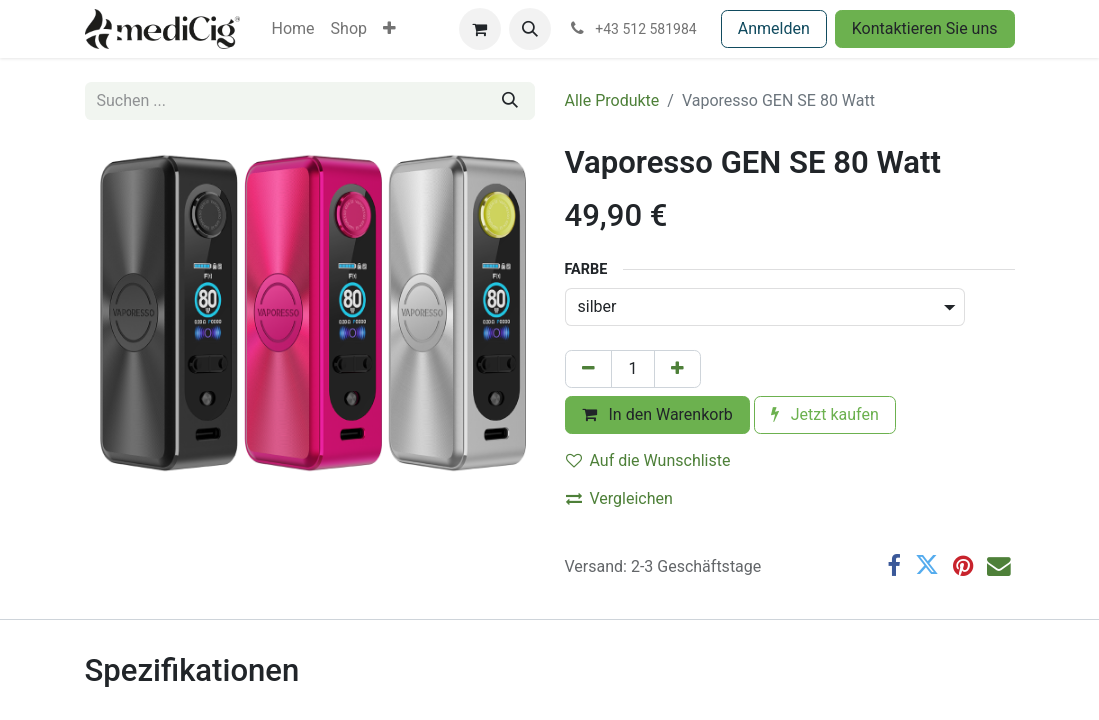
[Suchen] (510, 101)
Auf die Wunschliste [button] (648, 460)
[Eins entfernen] (588, 369)
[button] (530, 29)
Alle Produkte (612, 100)
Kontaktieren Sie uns (925, 28)
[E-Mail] (999, 566)
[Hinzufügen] (677, 369)
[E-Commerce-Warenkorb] (480, 29)
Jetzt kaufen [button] (825, 414)
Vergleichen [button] (619, 498)
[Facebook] (894, 566)
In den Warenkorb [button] (657, 414)
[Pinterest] (963, 566)
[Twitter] (927, 566)
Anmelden (774, 28)
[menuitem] (293, 29)
